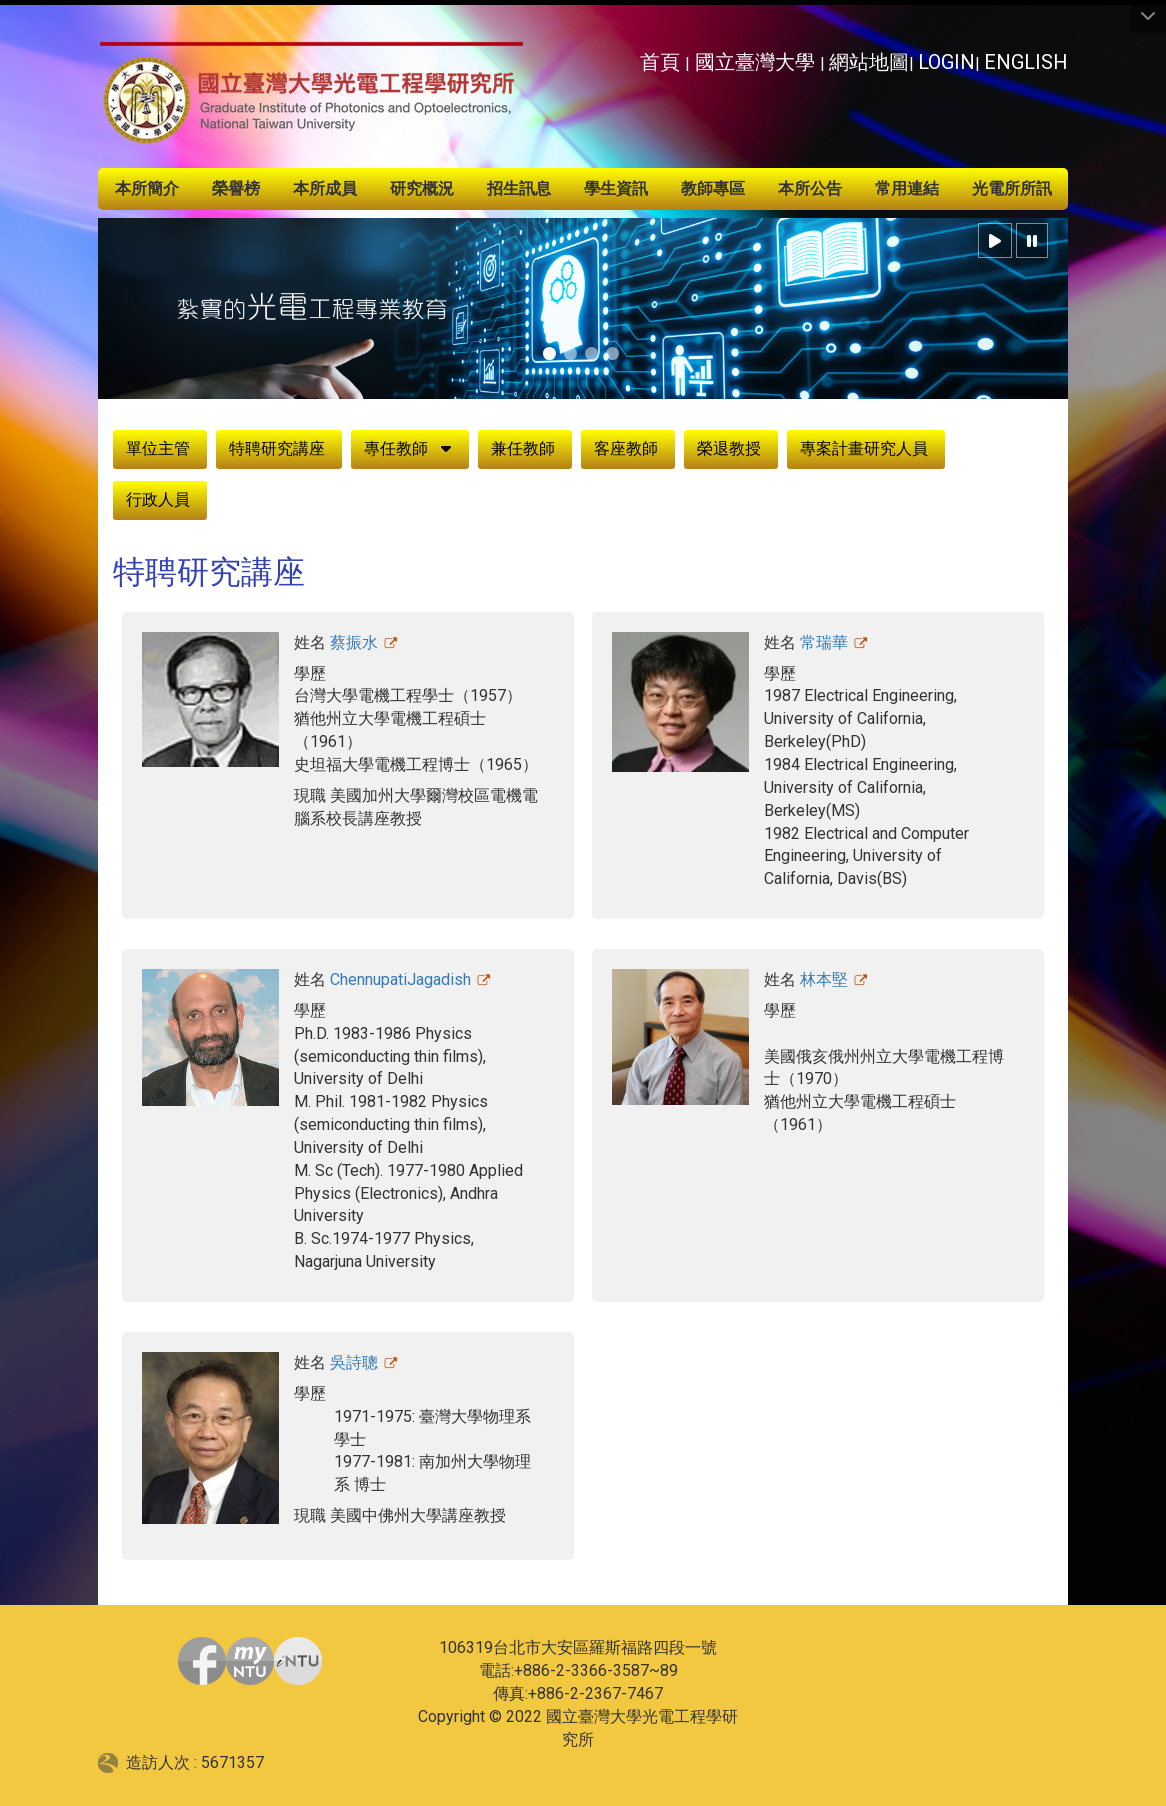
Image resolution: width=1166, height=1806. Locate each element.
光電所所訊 (1012, 188)
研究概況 (422, 188)
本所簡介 (147, 188)
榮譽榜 (236, 188)
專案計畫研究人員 (864, 448)
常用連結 (907, 188)
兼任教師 (523, 448)
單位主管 (158, 448)
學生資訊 (616, 188)
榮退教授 (729, 448)
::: (628, 56)
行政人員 (158, 499)
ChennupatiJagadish (400, 979)
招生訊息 (519, 188)
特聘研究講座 (277, 448)
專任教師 (396, 448)
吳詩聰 (354, 1362)
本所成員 (325, 188)
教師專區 (713, 188)
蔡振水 (354, 642)
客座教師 (626, 448)
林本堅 (824, 979)
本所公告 (810, 188)
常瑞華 (824, 642)
